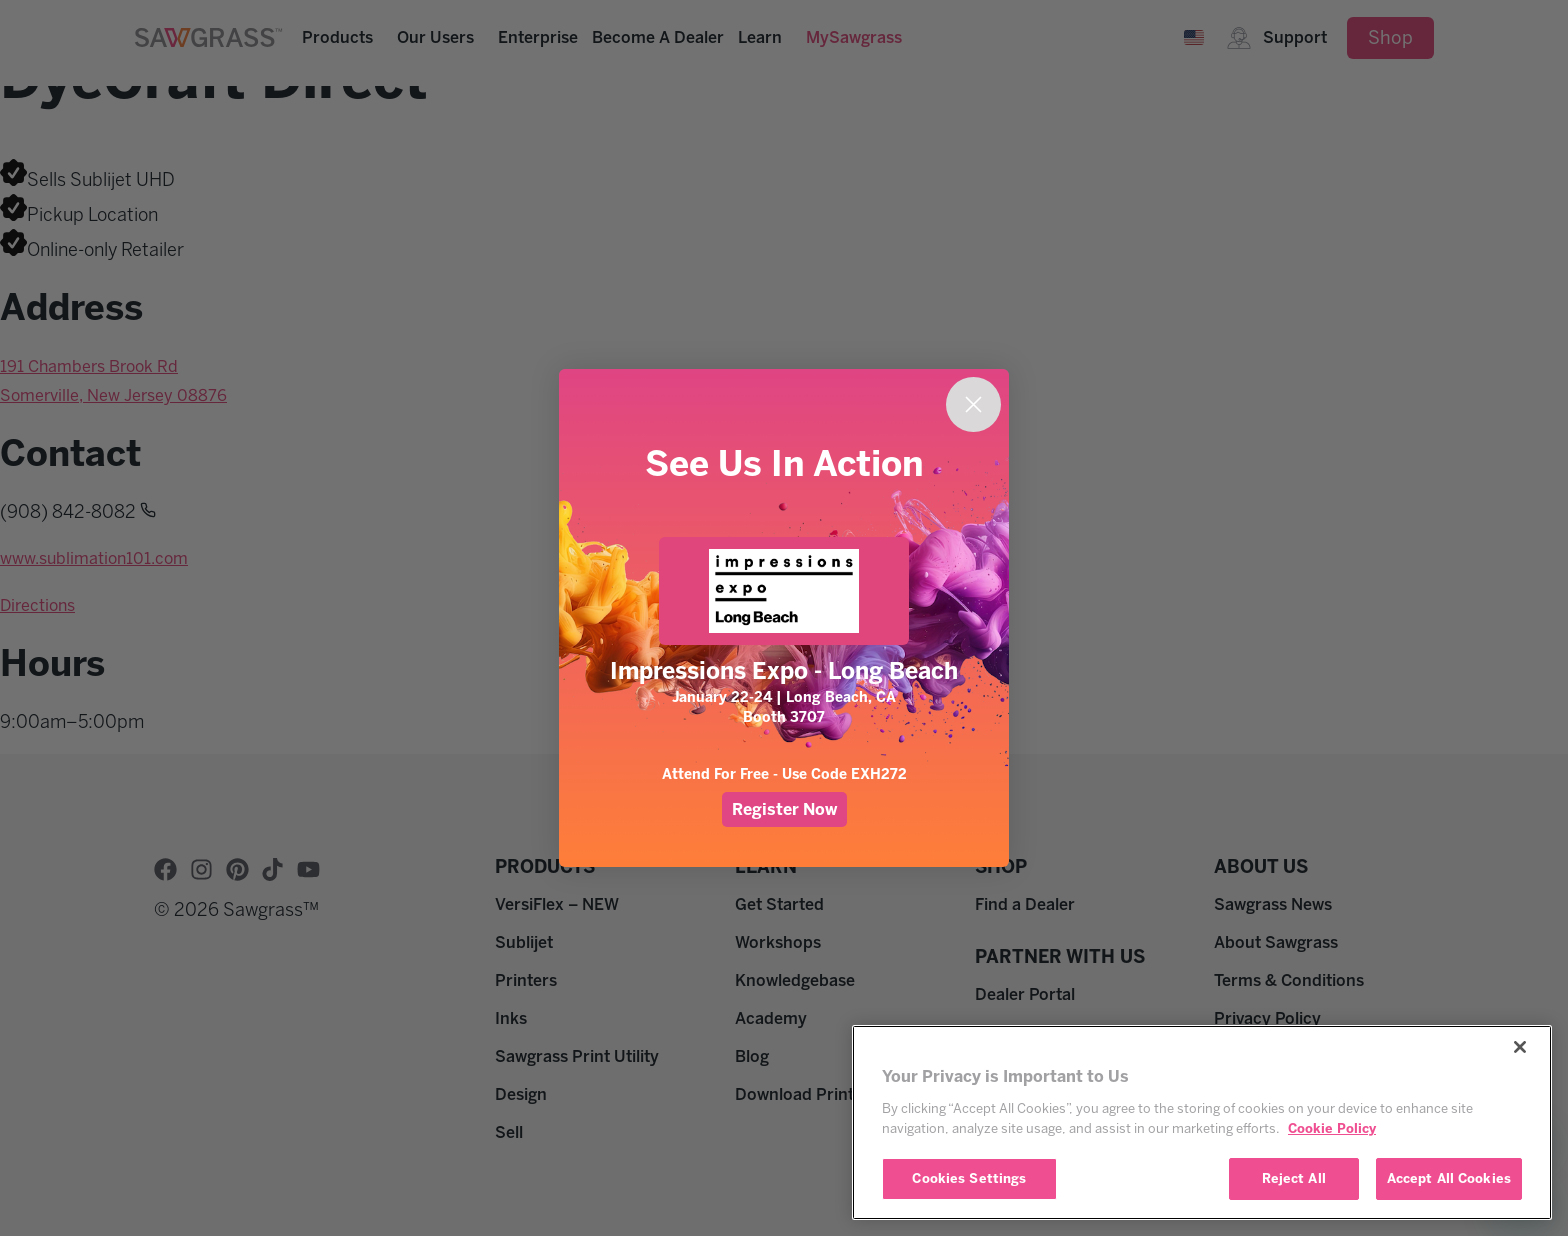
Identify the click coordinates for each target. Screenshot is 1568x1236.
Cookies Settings (969, 1178)
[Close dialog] (973, 404)
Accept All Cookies (1449, 1178)
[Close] (1520, 1047)
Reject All (1294, 1178)
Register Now (784, 809)
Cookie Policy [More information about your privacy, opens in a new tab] (1332, 1128)
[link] (784, 591)
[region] (1202, 1122)
